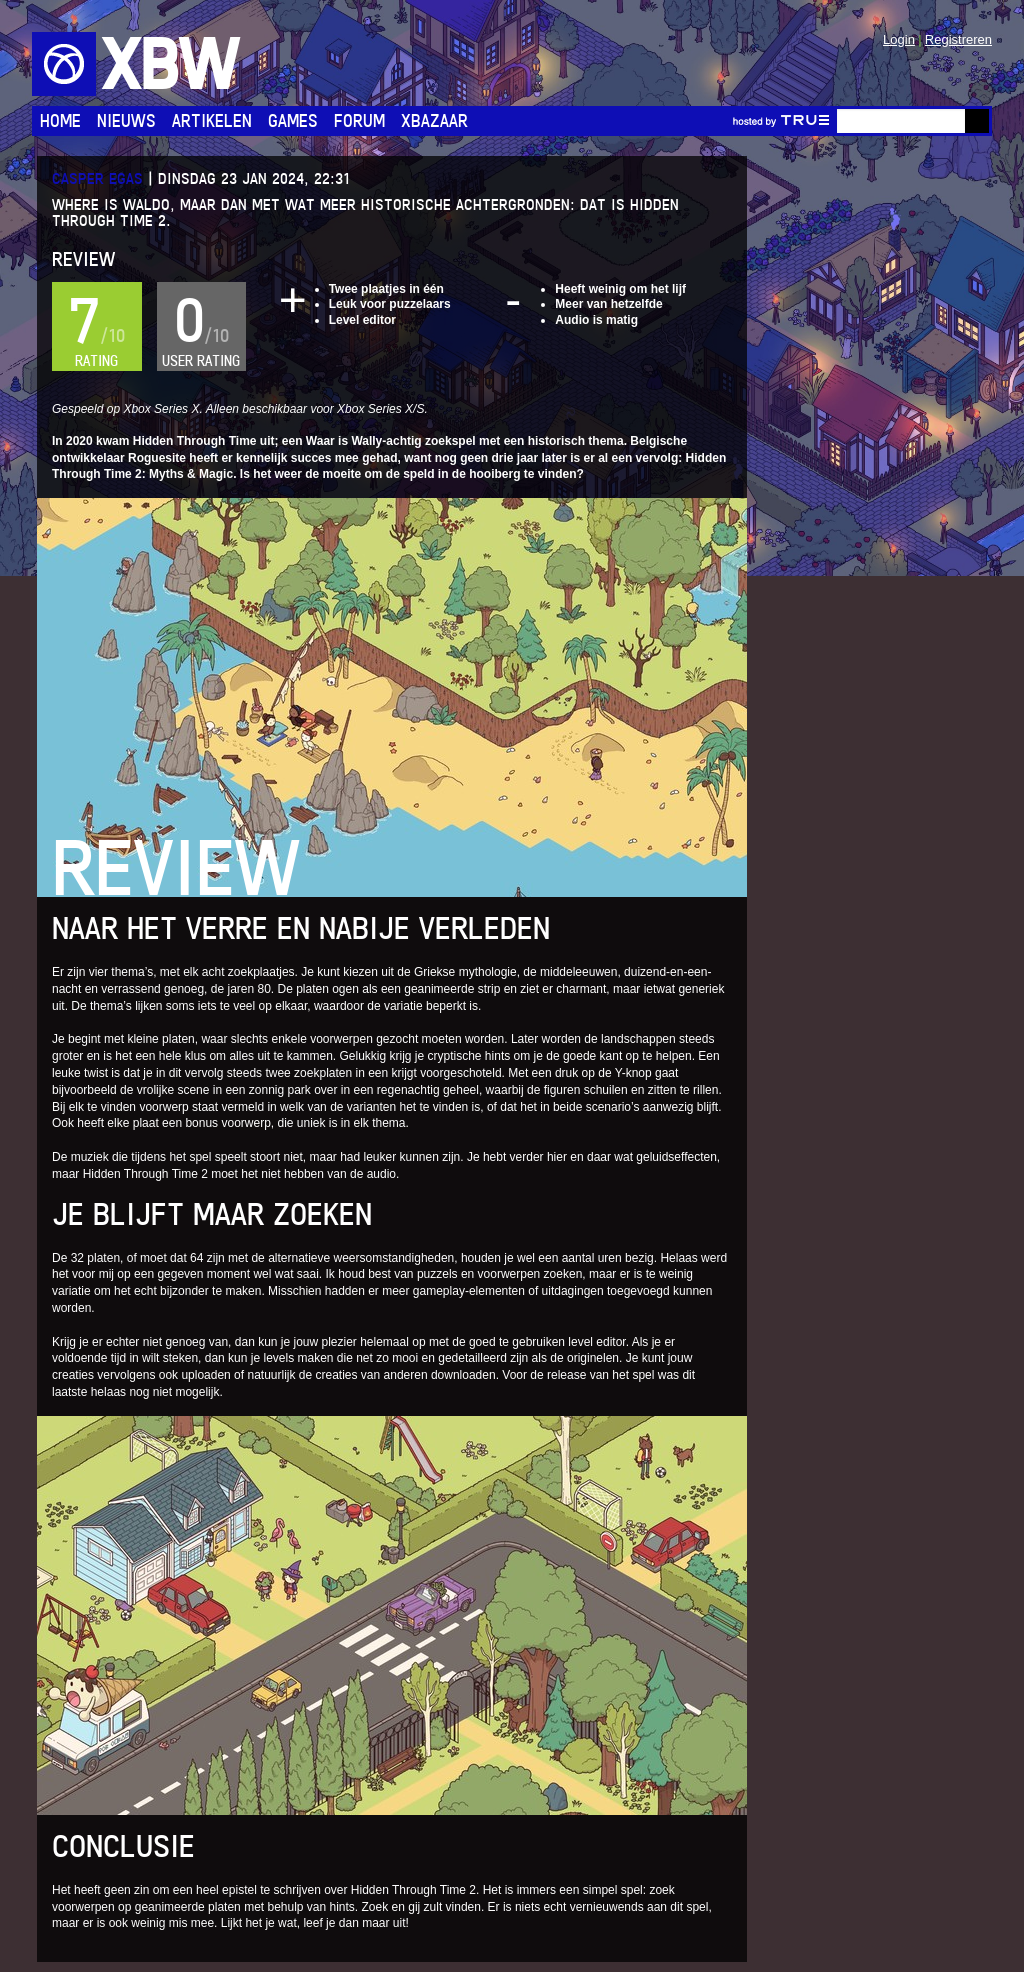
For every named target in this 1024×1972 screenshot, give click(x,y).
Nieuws (126, 120)
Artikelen (212, 120)
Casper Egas (97, 178)
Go (977, 121)
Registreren (958, 39)
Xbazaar (434, 120)
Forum (359, 120)
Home (60, 120)
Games (293, 120)
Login (899, 39)
